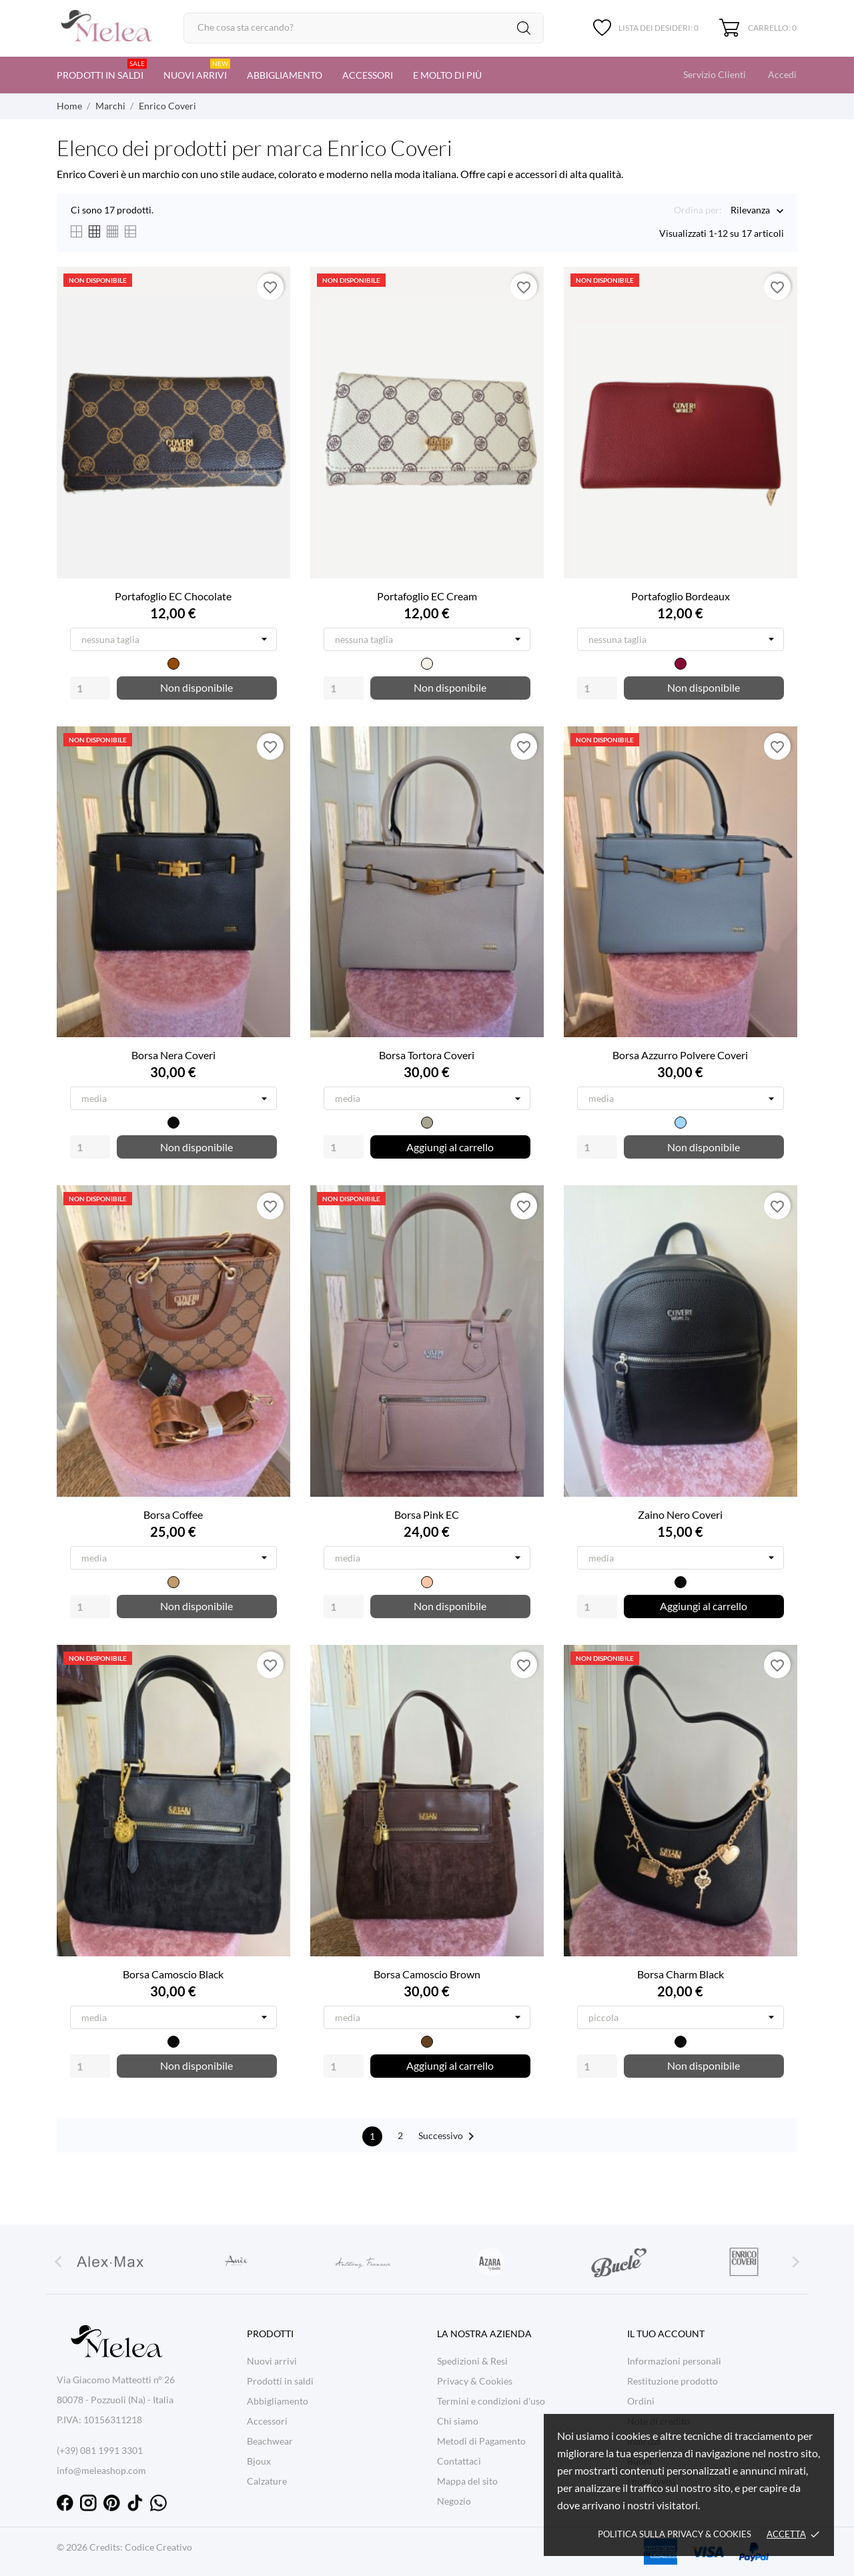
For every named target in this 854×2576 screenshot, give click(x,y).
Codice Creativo (158, 2547)
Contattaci (459, 2461)
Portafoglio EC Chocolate (173, 596)
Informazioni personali (674, 2361)
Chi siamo (457, 2421)
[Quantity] (90, 688)
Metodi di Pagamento (481, 2441)
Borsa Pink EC (426, 1514)
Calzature (267, 2481)
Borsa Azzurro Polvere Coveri (680, 1055)
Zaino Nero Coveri (680, 1514)
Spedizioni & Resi (472, 2361)
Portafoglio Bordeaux (680, 596)
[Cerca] (363, 28)
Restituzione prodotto (672, 2381)
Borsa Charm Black (680, 1974)
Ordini (641, 2401)
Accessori (367, 75)
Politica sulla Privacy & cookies (674, 2534)
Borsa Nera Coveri (173, 1055)
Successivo (448, 2136)
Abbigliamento (284, 75)
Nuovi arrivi (196, 70)
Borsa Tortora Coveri (426, 1055)
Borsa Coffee (173, 1514)
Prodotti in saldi (102, 70)
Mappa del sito (467, 2481)
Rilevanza (750, 211)
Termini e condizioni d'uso (491, 2401)
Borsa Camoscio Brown (427, 1974)
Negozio (454, 2501)
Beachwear (270, 2441)
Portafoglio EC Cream (427, 596)
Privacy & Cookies (474, 2381)
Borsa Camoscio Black (173, 1974)
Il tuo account (666, 2333)
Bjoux (259, 2461)
